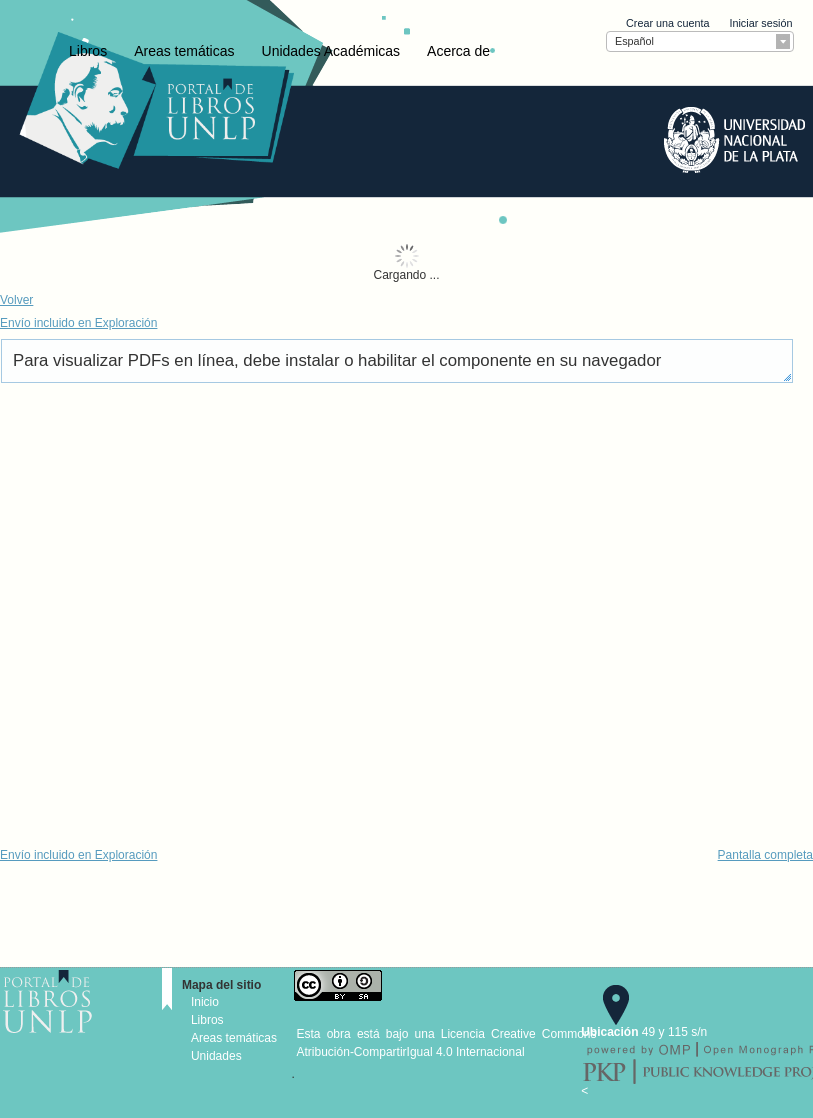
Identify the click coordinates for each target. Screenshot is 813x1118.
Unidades (216, 1056)
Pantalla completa (765, 855)
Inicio (205, 1002)
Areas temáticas (184, 51)
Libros (88, 51)
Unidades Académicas (331, 51)
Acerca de (458, 51)
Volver (16, 300)
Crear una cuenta (667, 23)
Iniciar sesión (760, 23)
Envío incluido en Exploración (78, 323)
